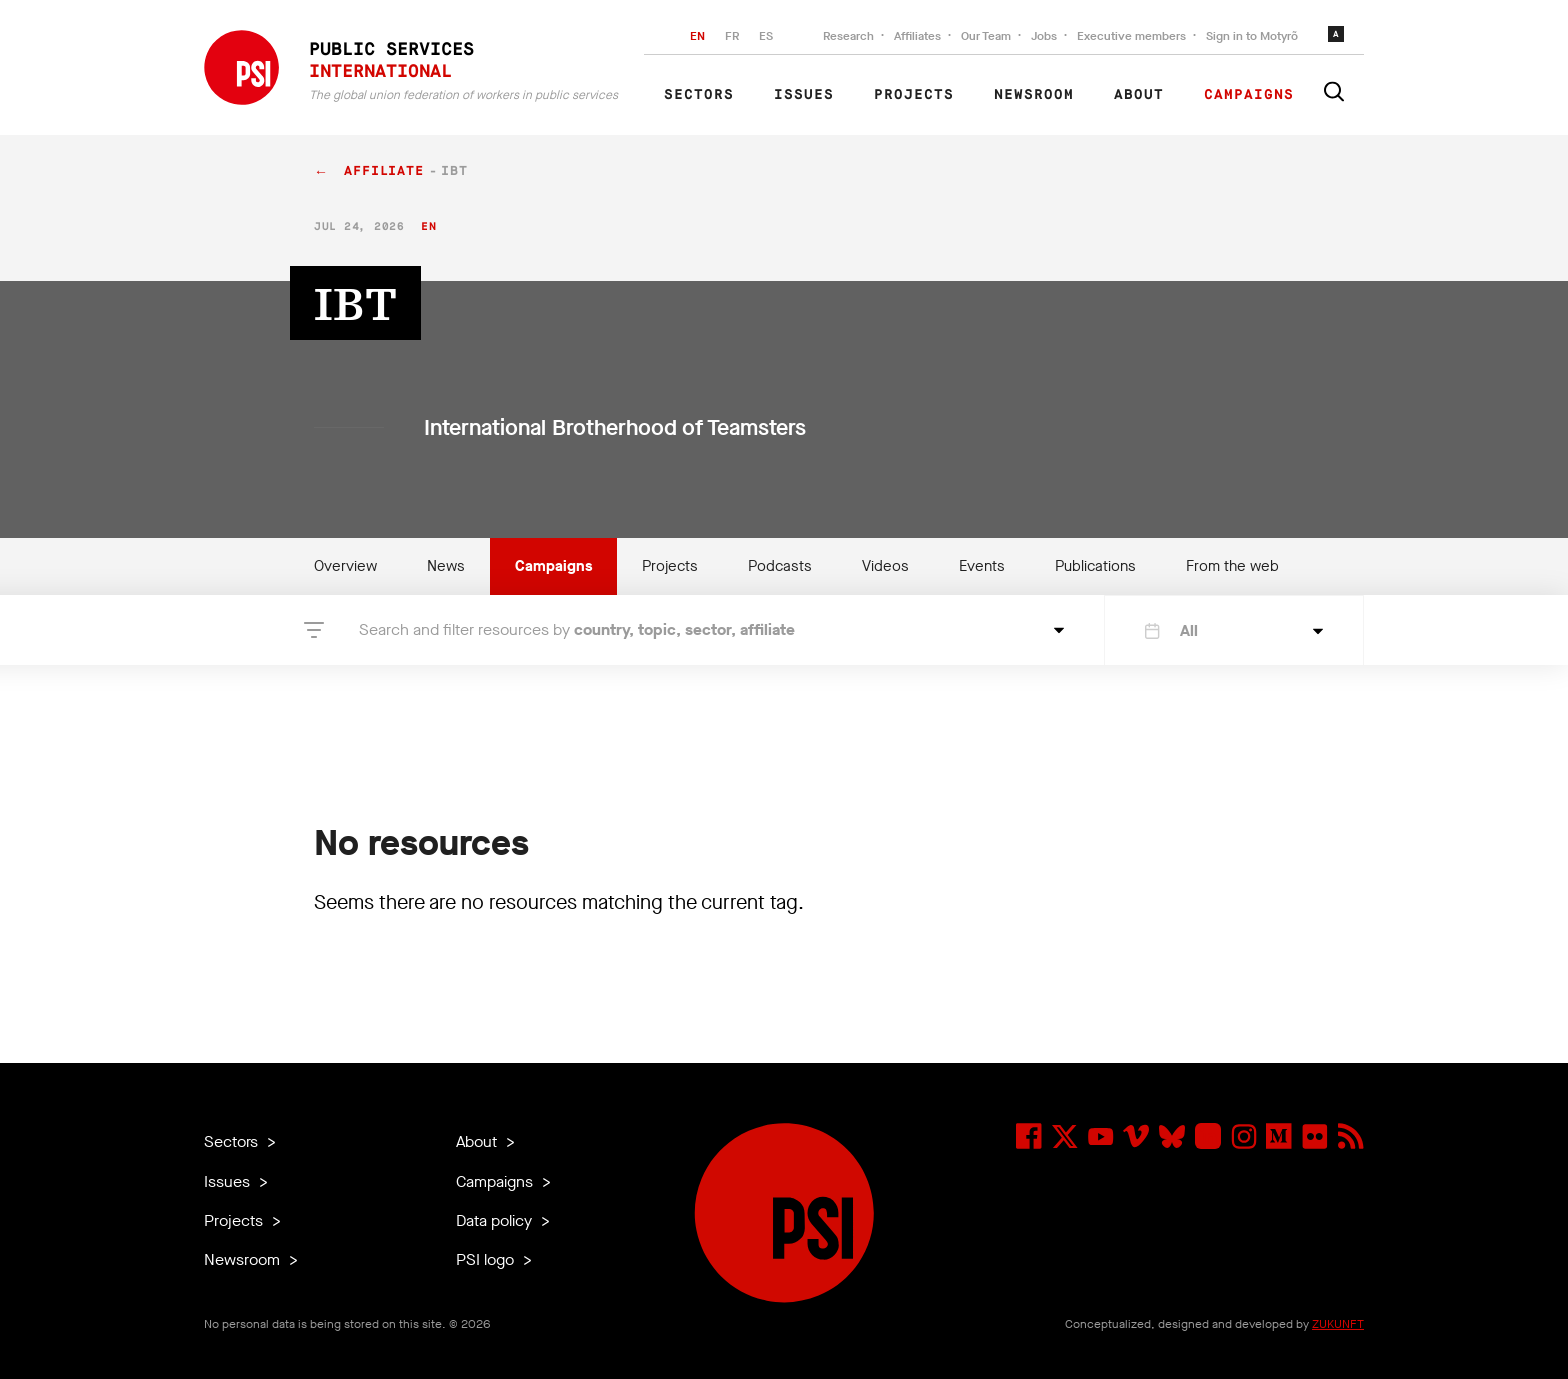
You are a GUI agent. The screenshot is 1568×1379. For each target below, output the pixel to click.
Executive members (1131, 36)
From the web (1232, 566)
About (1139, 95)
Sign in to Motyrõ (1252, 36)
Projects (914, 95)
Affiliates (917, 36)
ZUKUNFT (1338, 1324)
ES (766, 36)
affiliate (384, 171)
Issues (804, 95)
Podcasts (780, 566)
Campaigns (1249, 95)
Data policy (496, 1220)
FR (732, 36)
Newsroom (1034, 95)
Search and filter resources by (577, 629)
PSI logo (487, 1259)
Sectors (699, 95)
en (428, 226)
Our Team (986, 36)
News (446, 566)
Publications (1095, 566)
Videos (885, 566)
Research (848, 36)
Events (982, 566)
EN (697, 36)
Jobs (1044, 36)
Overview (345, 566)
